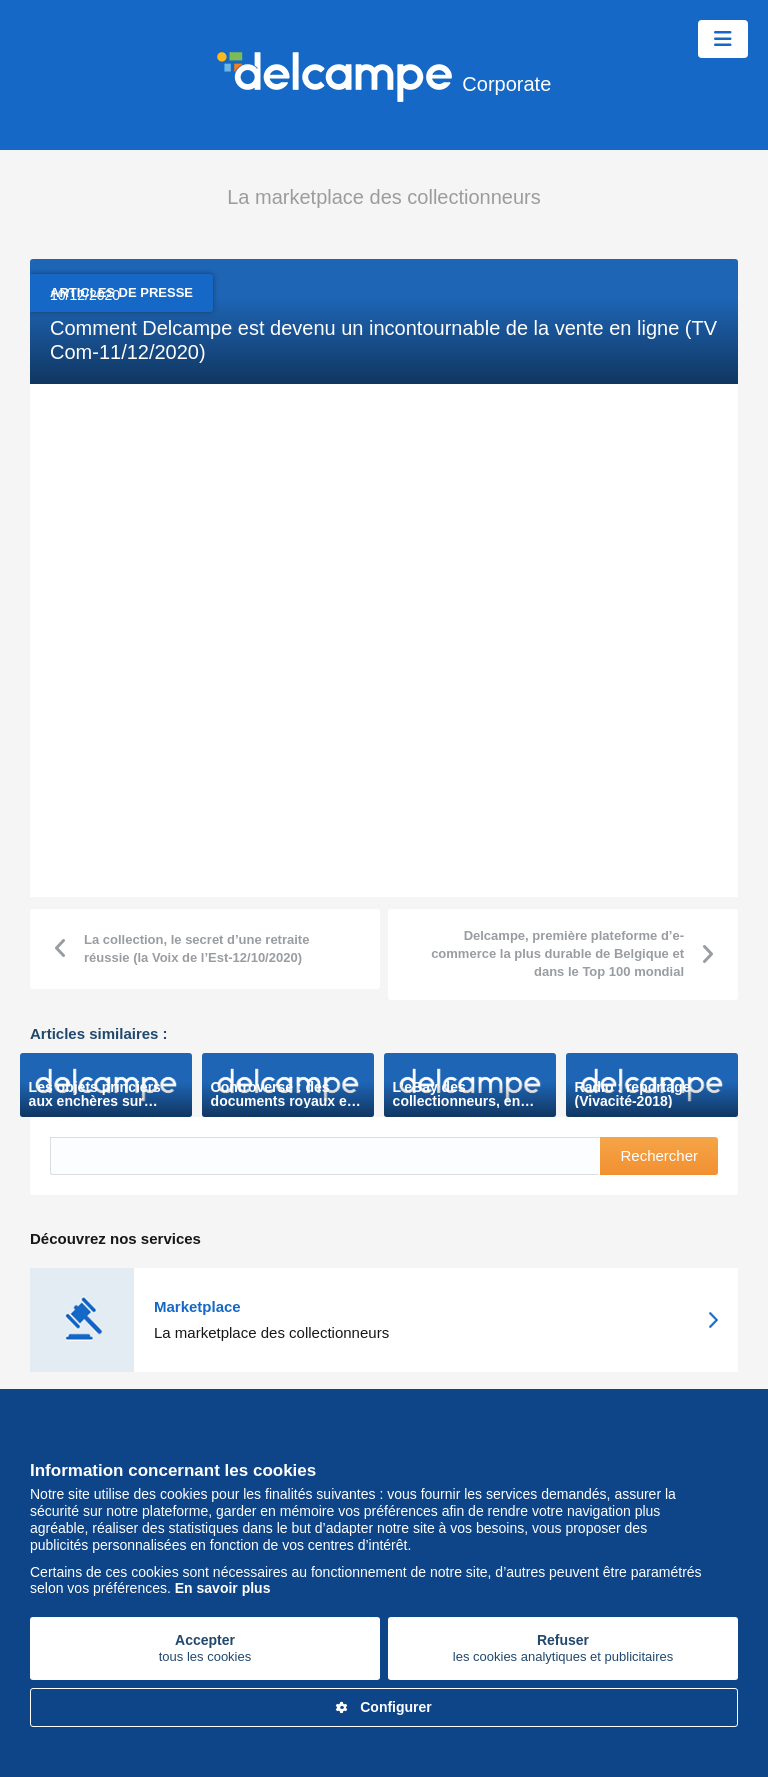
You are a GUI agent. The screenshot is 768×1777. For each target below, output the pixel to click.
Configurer (384, 1707)
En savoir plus (223, 1588)
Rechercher (659, 1155)
